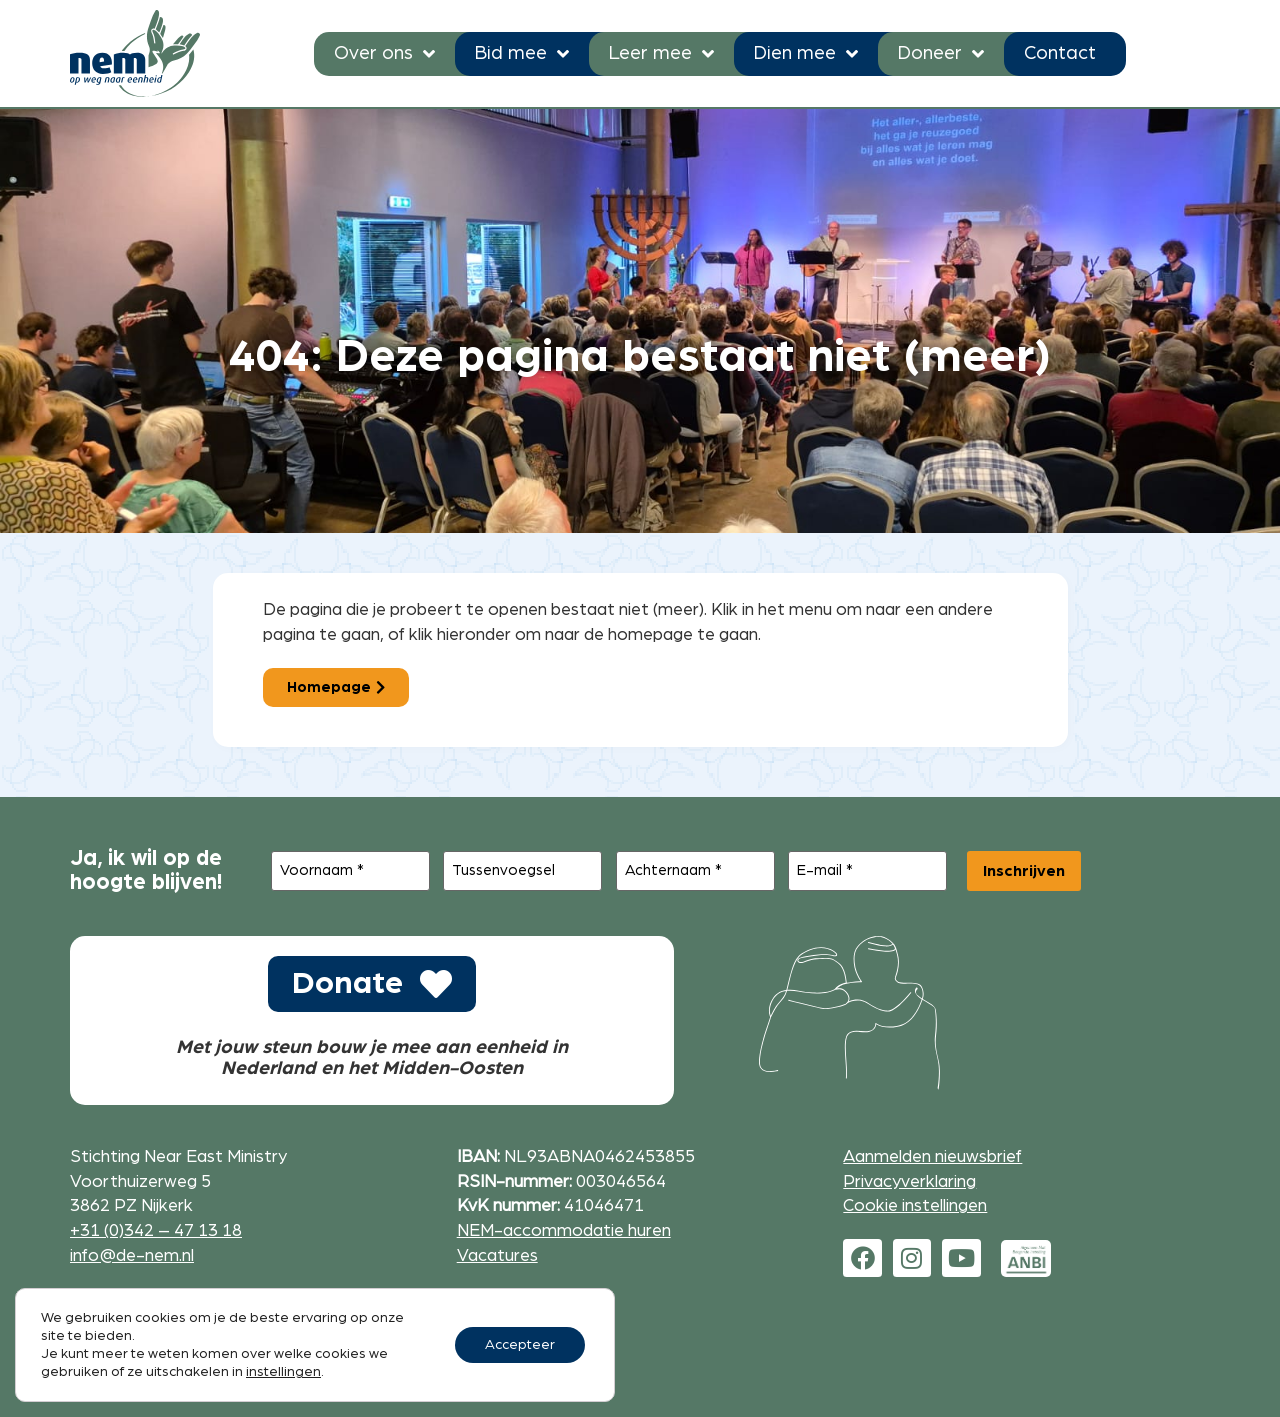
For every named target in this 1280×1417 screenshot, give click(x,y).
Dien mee (806, 53)
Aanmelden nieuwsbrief (932, 1156)
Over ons (384, 53)
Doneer (941, 53)
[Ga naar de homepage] (135, 53)
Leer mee (661, 53)
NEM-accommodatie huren (564, 1230)
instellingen (283, 1372)
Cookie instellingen (915, 1205)
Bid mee (522, 53)
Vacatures (497, 1255)
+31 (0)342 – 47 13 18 (156, 1230)
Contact (1060, 53)
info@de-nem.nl (132, 1255)
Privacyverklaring (909, 1181)
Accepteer (520, 1345)
